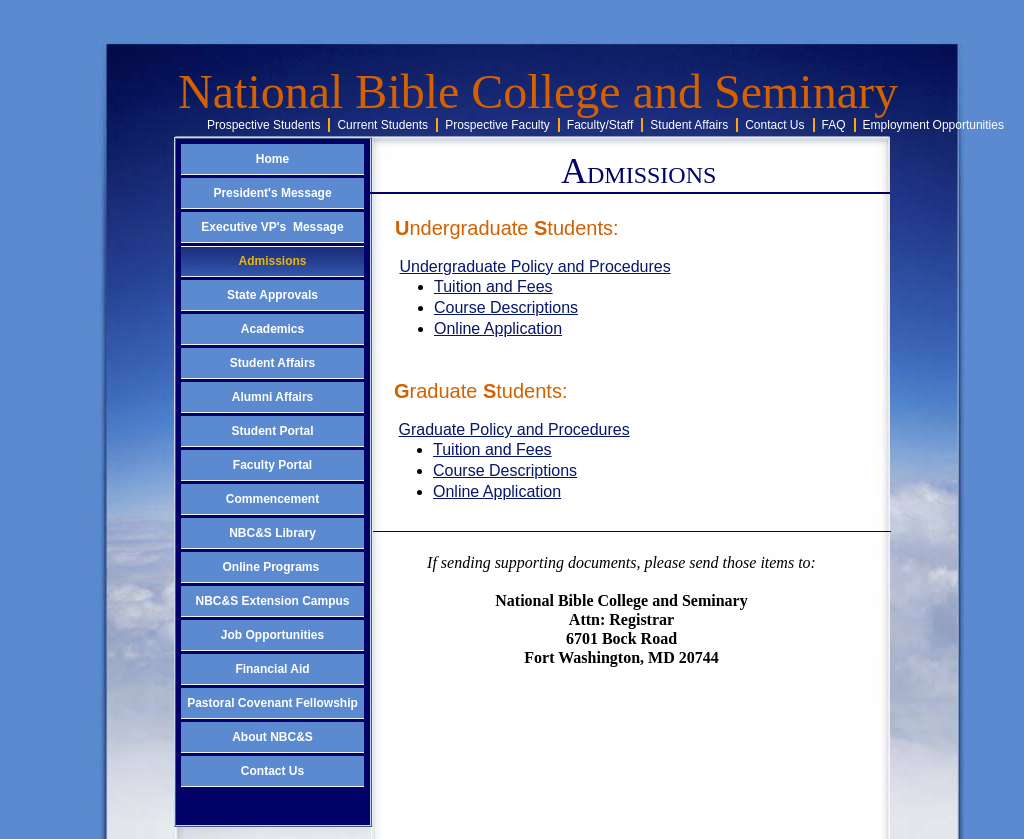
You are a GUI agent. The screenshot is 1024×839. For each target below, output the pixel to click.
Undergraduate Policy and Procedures (534, 266)
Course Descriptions (506, 307)
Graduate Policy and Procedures (513, 429)
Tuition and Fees (493, 286)
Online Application (498, 328)
